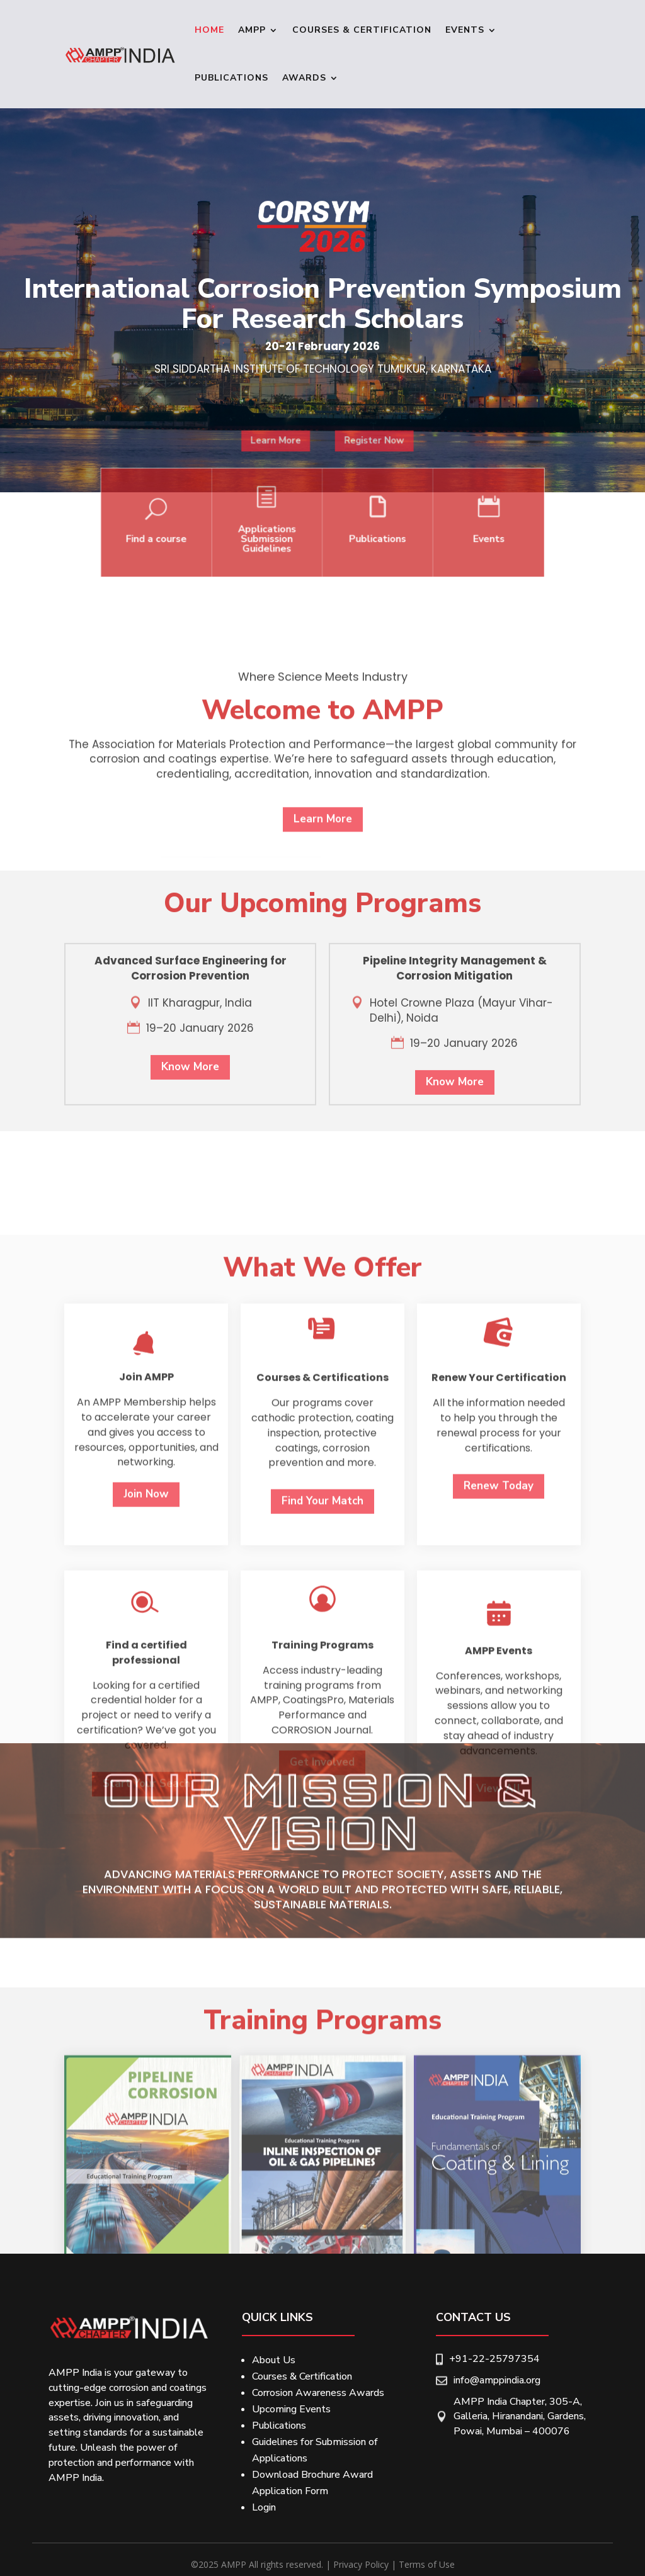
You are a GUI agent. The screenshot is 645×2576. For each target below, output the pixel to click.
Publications (231, 78)
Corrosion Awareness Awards (318, 2393)
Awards (304, 78)
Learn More (293, 478)
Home (209, 30)
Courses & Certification (361, 30)
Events (464, 30)
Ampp (252, 30)
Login (264, 2507)
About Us (273, 2360)
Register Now (354, 478)
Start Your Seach (146, 2202)
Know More (190, 1240)
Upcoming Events (291, 2409)
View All (498, 2207)
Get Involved (322, 2180)
